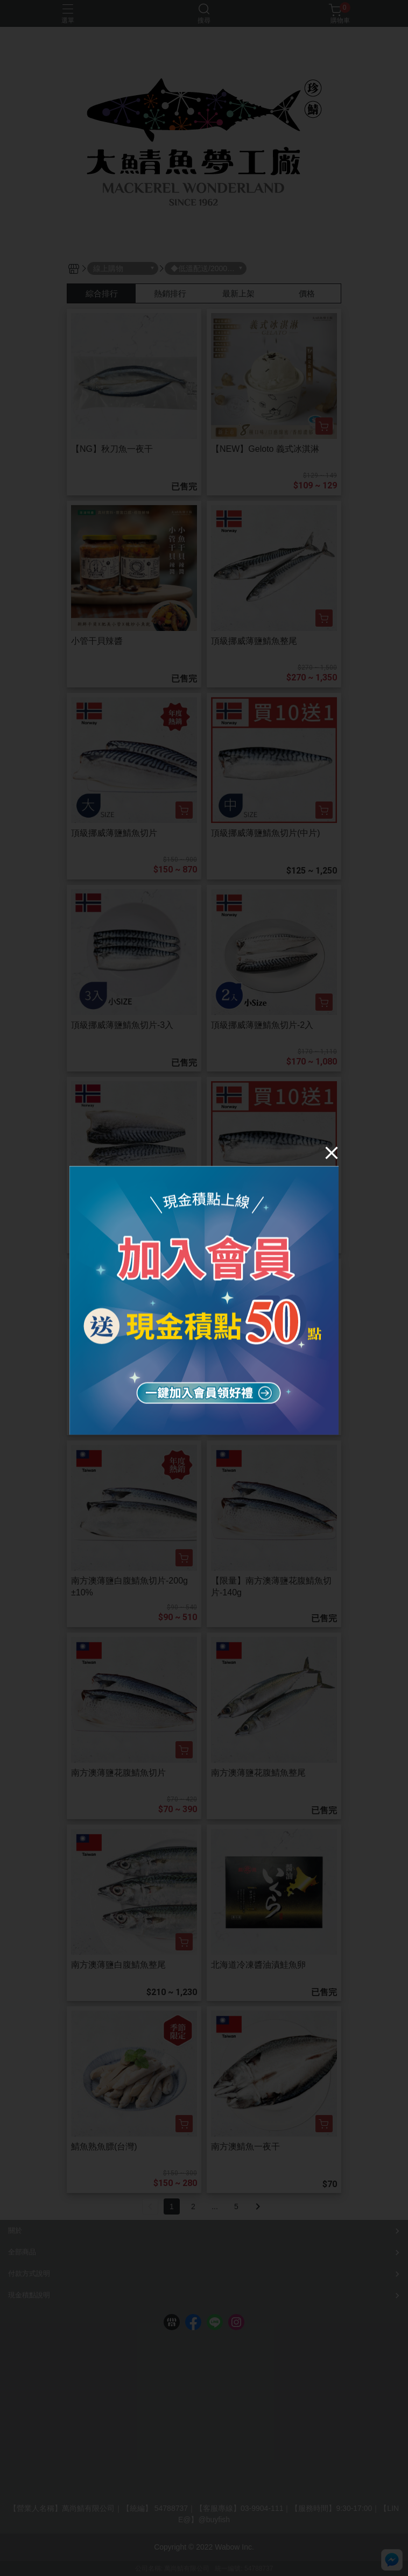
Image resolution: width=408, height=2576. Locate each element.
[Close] (331, 1152)
